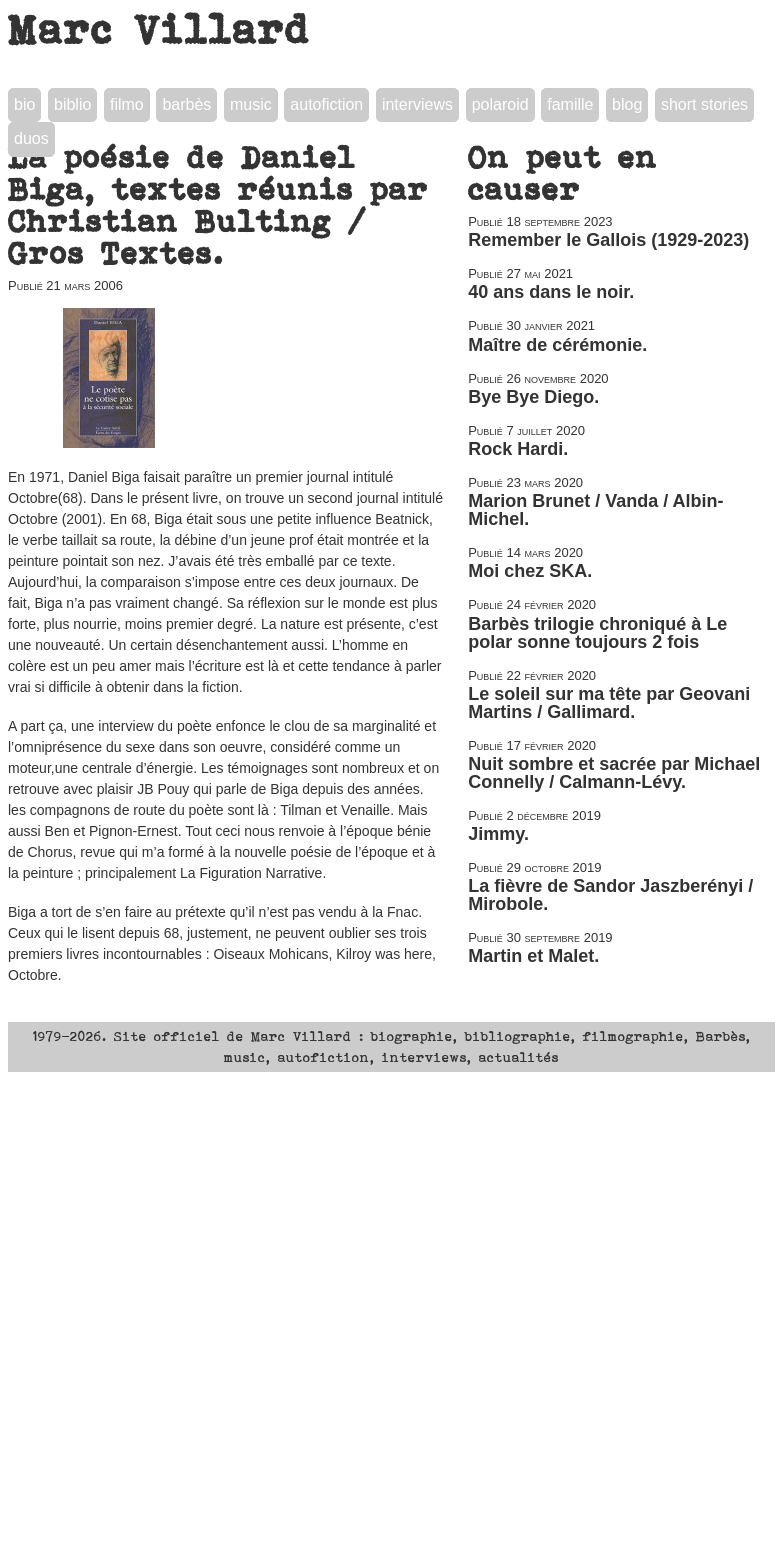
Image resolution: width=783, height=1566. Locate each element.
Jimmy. (498, 834)
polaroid (500, 104)
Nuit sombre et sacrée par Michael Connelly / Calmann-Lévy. (614, 773)
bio (24, 104)
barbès (186, 104)
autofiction (326, 104)
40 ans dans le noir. (551, 292)
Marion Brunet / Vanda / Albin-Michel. (595, 510)
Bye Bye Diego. (533, 397)
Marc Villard (159, 29)
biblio (72, 104)
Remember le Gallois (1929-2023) (608, 240)
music (251, 104)
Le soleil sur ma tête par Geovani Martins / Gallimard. (609, 703)
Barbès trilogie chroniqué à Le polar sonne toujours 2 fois (597, 633)
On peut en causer (563, 173)
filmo (127, 104)
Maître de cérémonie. (557, 345)
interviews (417, 104)
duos (31, 138)
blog (627, 104)
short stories (704, 104)
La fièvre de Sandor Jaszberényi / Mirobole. (610, 895)
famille (570, 104)
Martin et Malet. (533, 956)
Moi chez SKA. (530, 571)
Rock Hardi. (518, 449)
